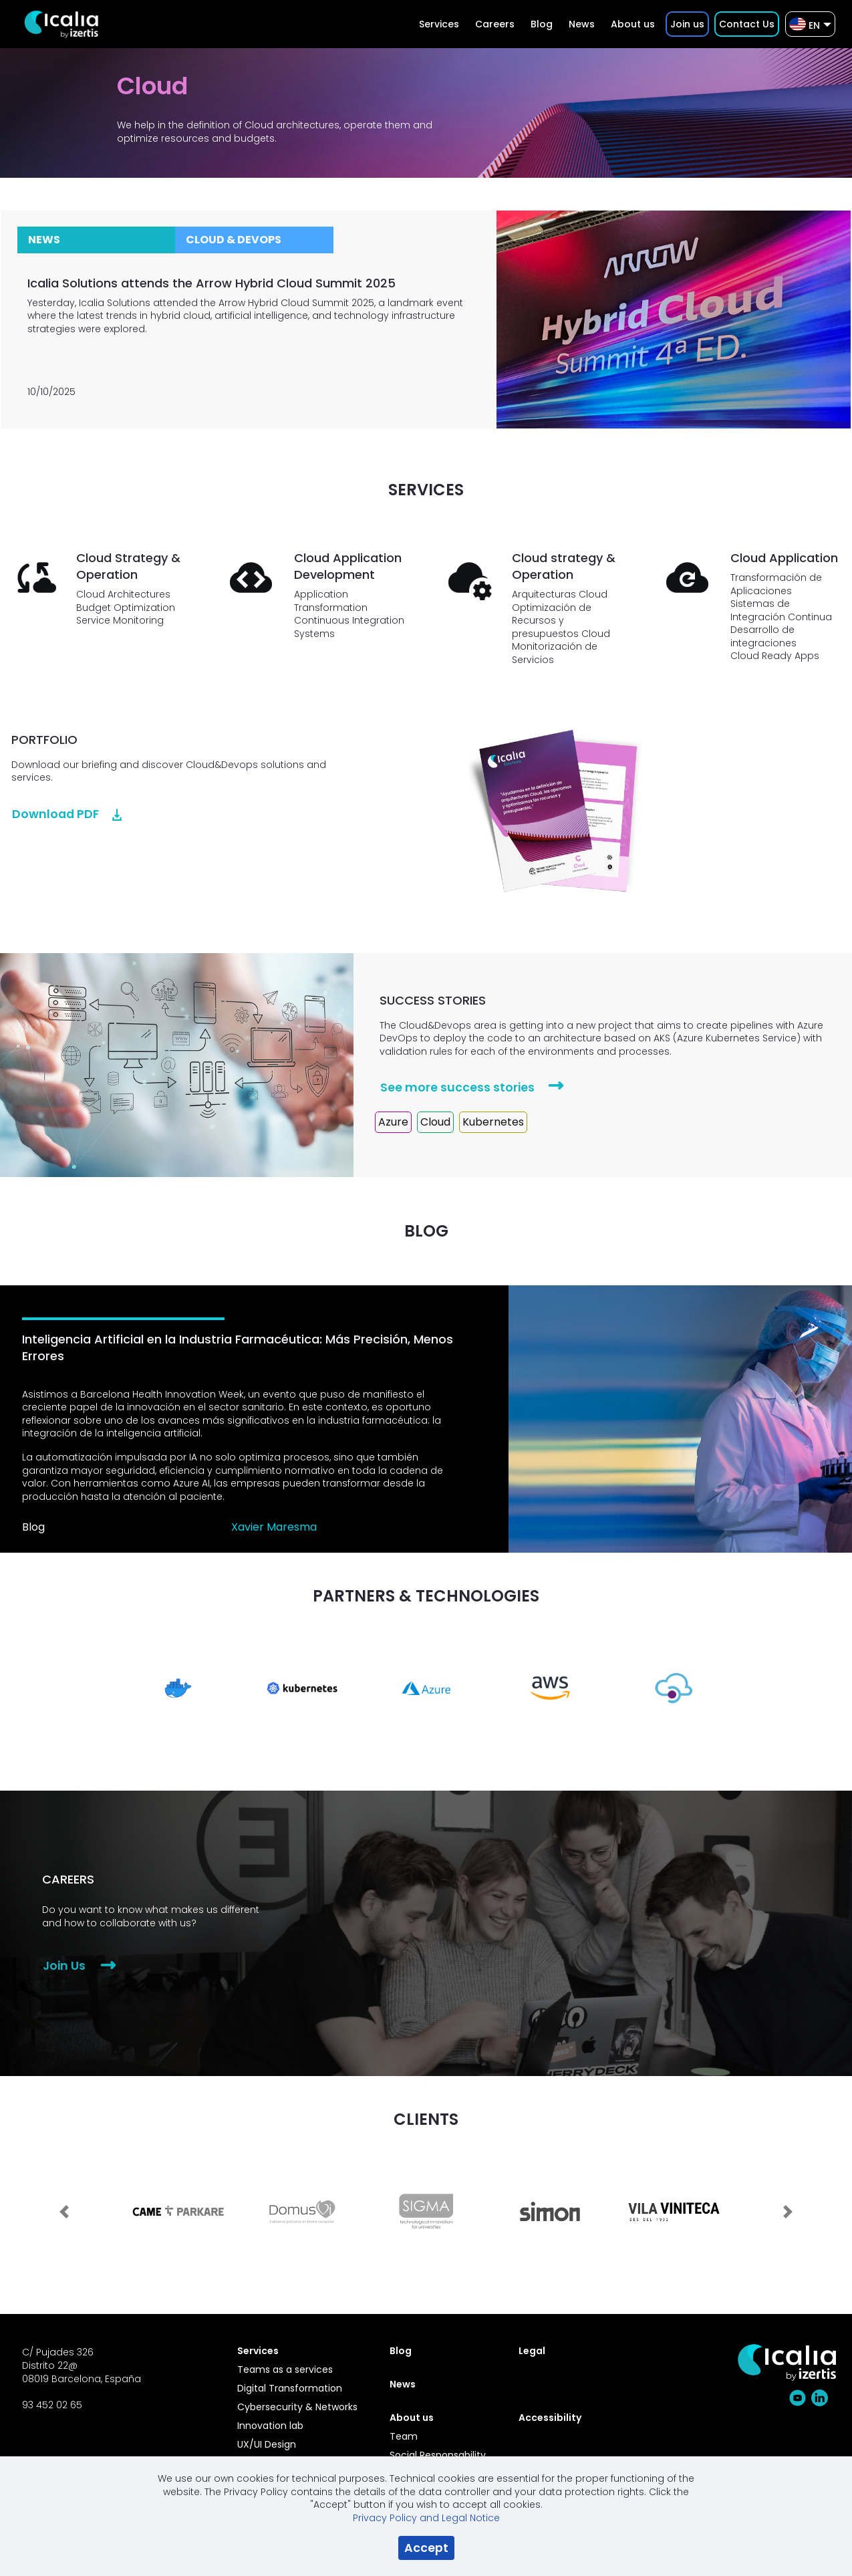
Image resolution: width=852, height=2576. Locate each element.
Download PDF (55, 814)
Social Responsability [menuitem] (438, 2455)
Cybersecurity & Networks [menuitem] (297, 2407)
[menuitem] (439, 24)
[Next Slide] (788, 2204)
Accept (426, 2548)
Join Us (64, 1966)
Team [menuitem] (404, 2436)
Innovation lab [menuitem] (270, 2425)
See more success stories (457, 1087)
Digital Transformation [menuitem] (289, 2388)
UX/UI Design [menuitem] (266, 2444)
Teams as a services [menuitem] (285, 2369)
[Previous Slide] (64, 2204)
